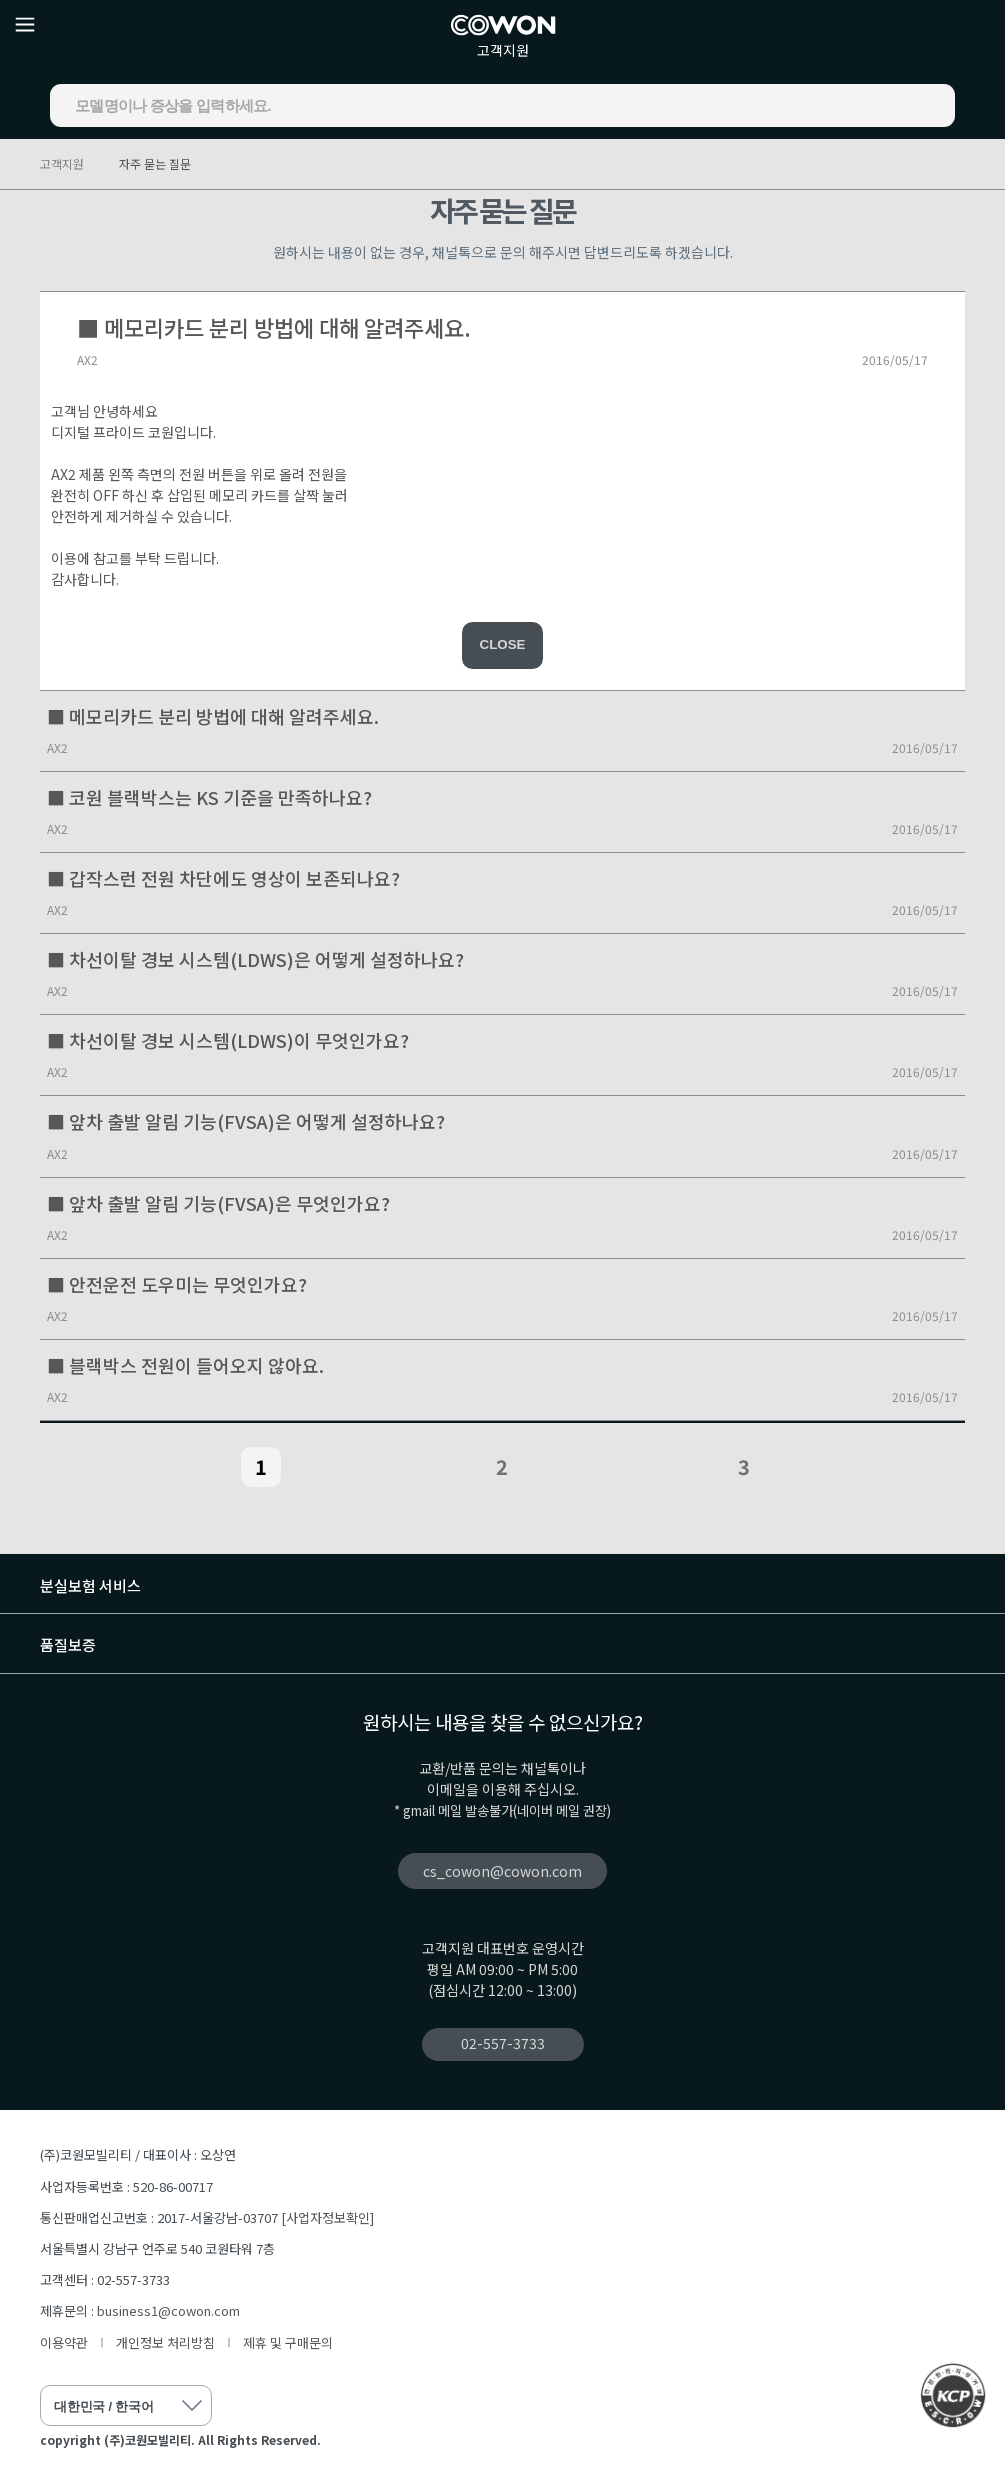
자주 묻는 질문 (155, 163)
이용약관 (64, 2342)
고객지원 (503, 50)
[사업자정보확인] (327, 2217)
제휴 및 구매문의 (288, 2342)
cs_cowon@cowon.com (502, 1871)
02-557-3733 (503, 2043)
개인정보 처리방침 (165, 2342)
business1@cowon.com (168, 2310)
